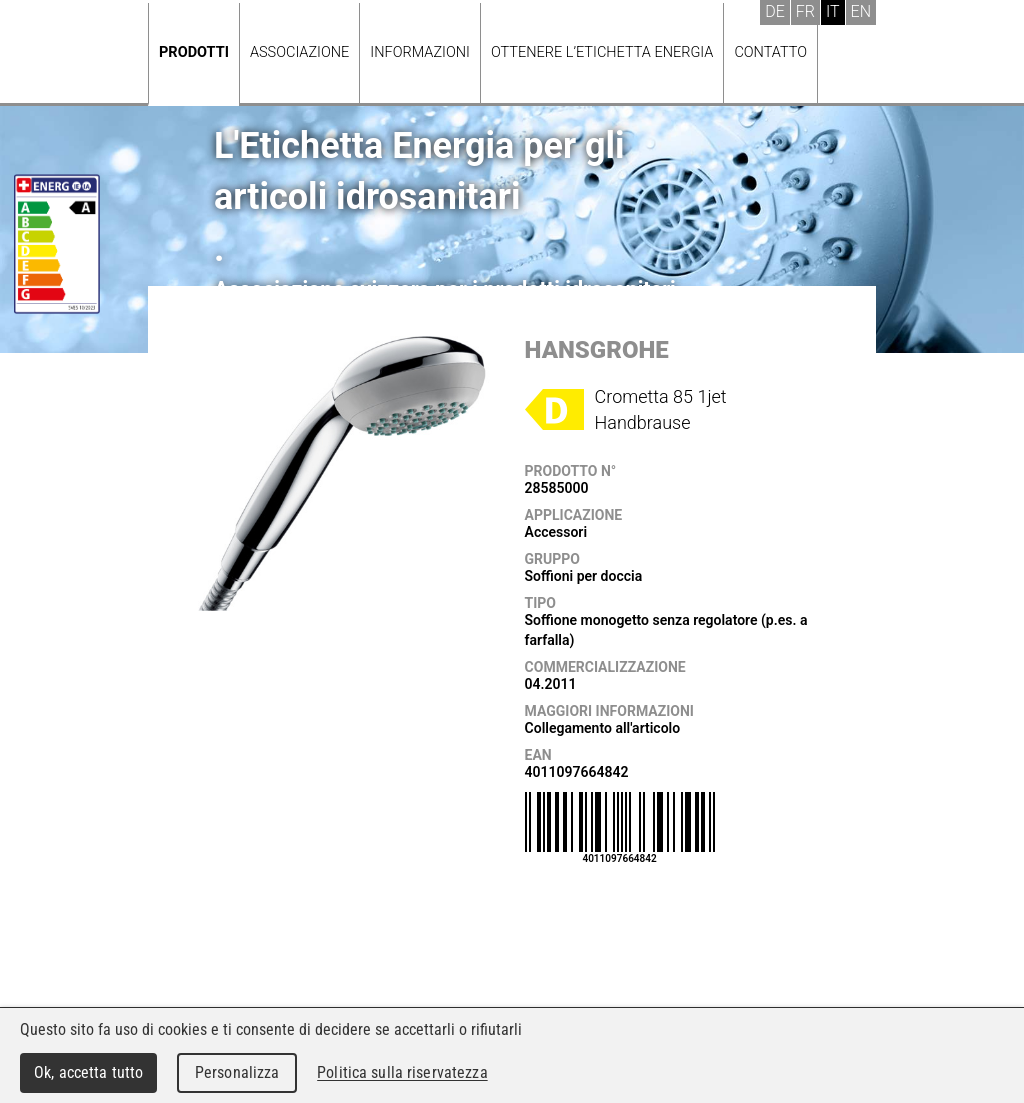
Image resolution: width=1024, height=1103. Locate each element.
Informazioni (420, 52)
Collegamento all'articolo (603, 728)
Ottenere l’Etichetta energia (602, 52)
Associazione (299, 52)
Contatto (770, 52)
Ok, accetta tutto (88, 1072)
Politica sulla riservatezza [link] (402, 1072)
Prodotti (194, 52)
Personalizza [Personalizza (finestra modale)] (237, 1072)
